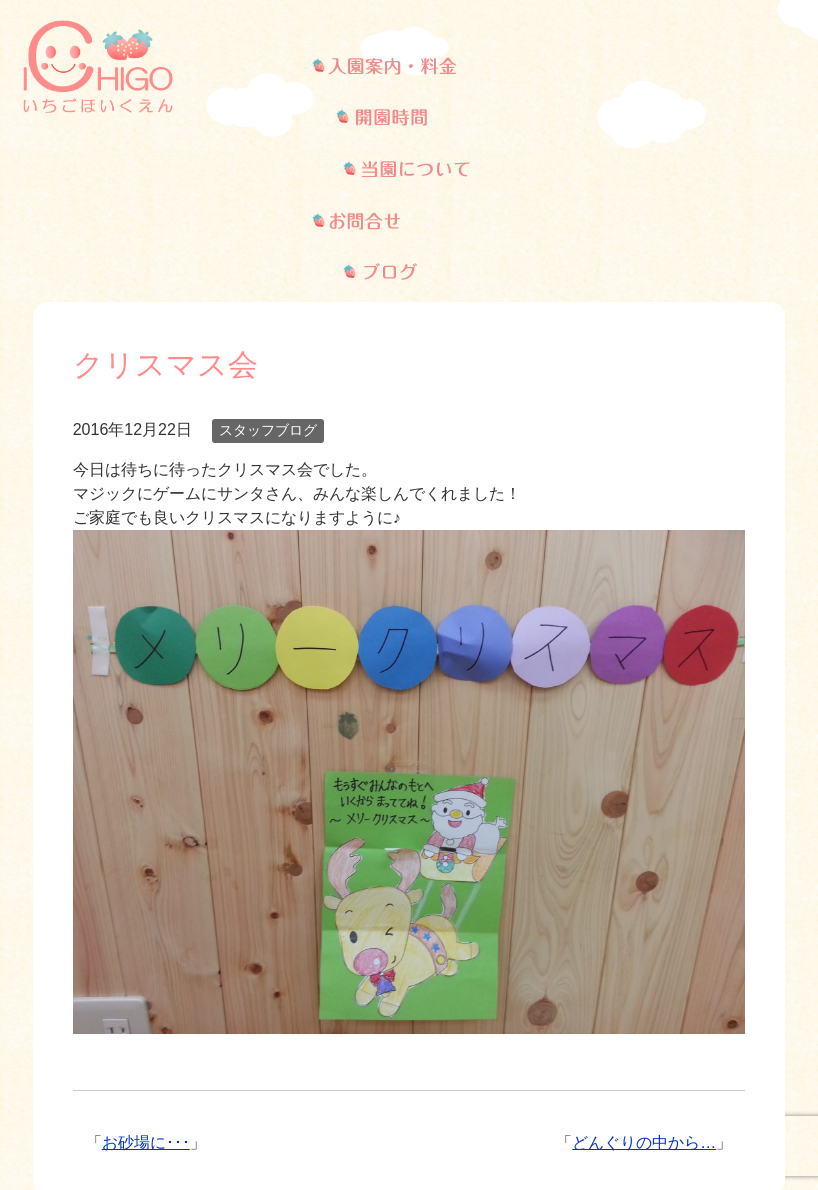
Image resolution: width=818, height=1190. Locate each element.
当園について (407, 1083)
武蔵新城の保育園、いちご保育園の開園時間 (409, 66)
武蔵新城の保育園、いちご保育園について (533, 66)
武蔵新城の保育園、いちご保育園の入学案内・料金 (276, 66)
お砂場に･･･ (146, 973)
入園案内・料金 (105, 1083)
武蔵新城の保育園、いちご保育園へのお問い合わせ (654, 66)
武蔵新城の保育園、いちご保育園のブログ (750, 66)
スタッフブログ (268, 261)
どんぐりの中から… (644, 973)
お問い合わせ (571, 1083)
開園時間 (260, 1083)
